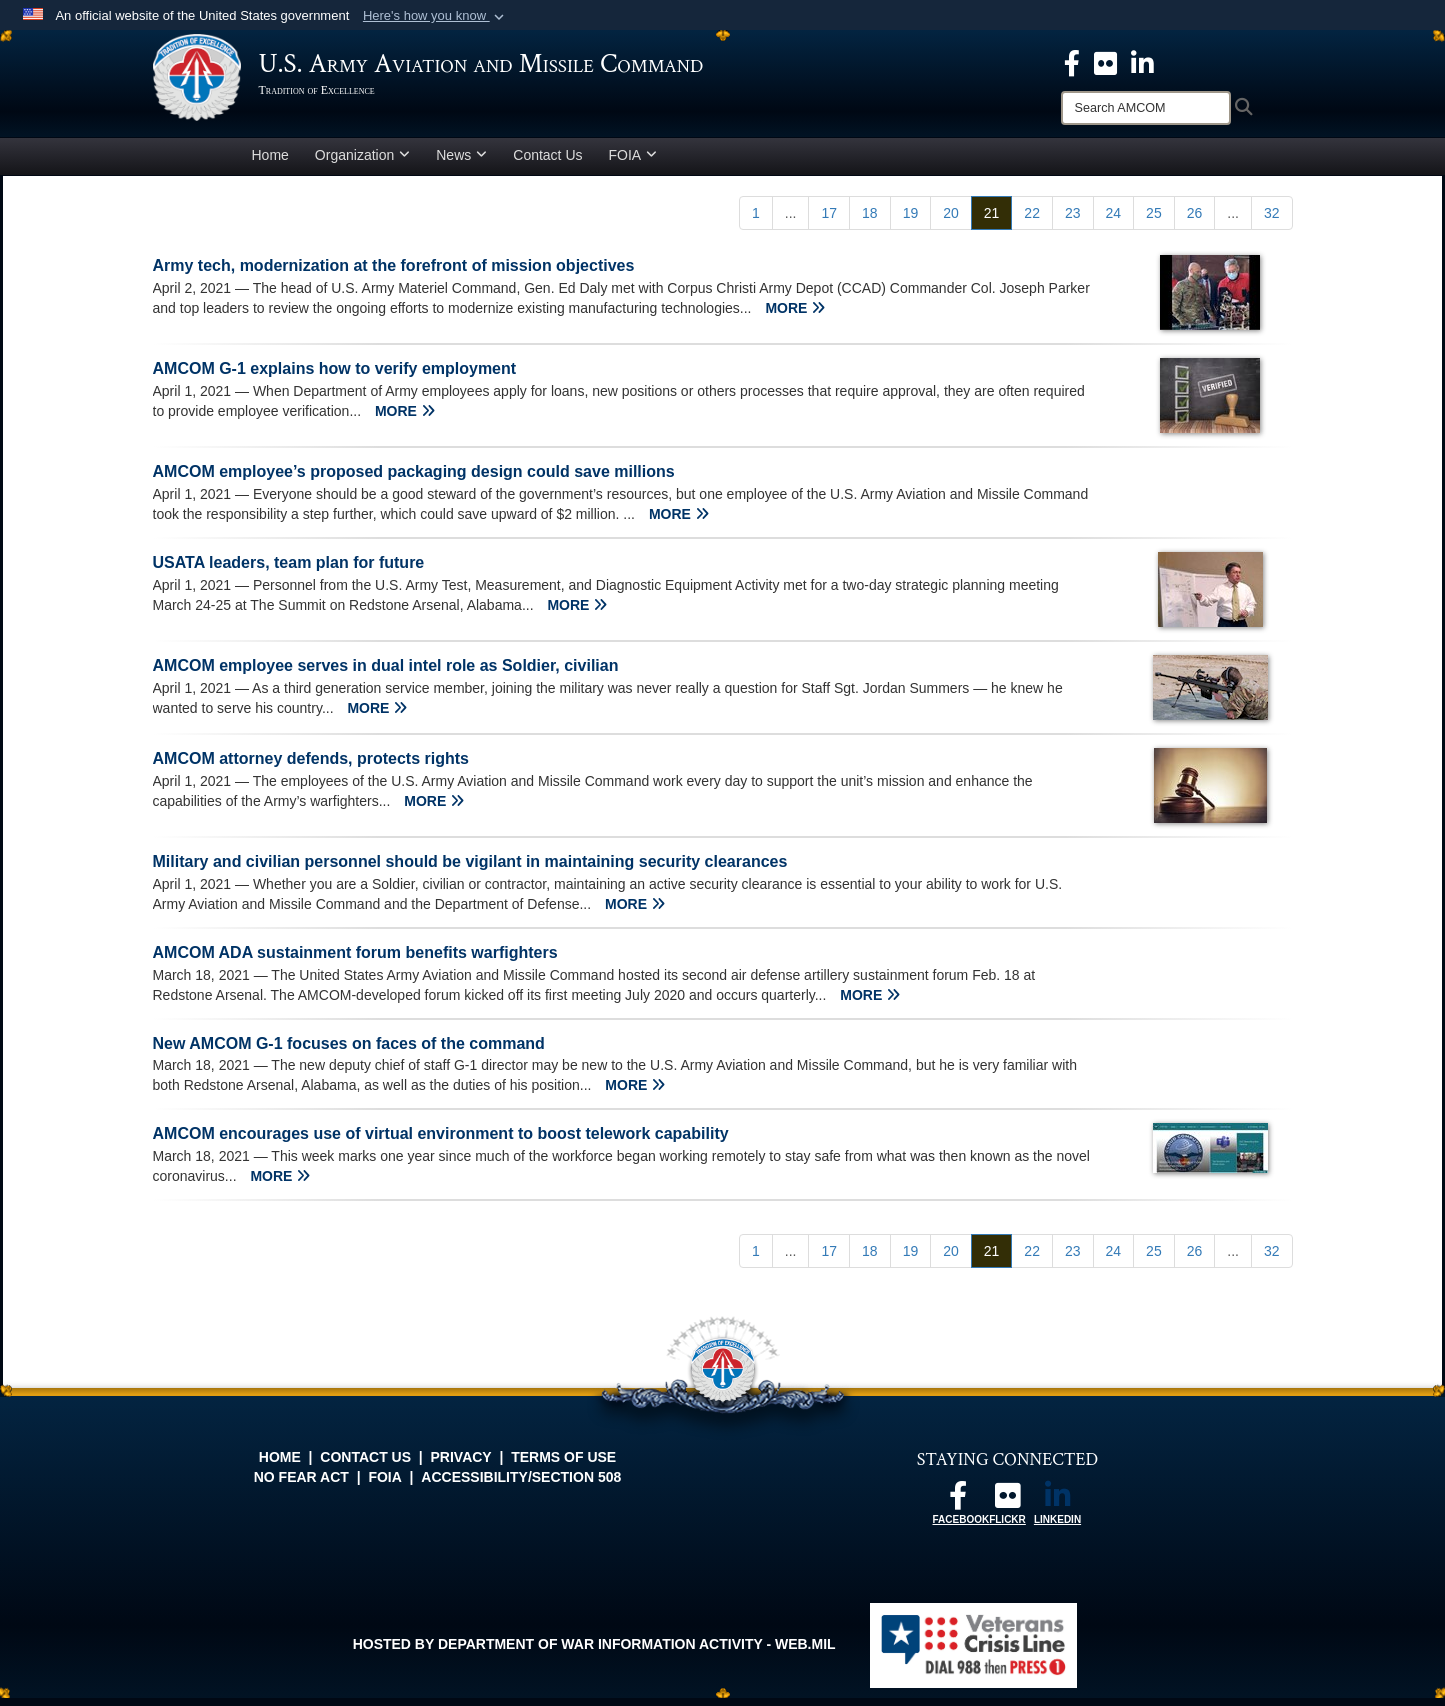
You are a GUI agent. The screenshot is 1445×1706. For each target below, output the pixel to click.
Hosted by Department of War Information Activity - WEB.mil (594, 1652)
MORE (795, 316)
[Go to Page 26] (1195, 221)
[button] (435, 16)
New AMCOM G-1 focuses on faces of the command (349, 1051)
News (461, 163)
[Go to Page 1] (756, 221)
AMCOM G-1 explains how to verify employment (335, 376)
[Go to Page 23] (1073, 221)
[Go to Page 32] (1272, 221)
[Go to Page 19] (911, 221)
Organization (362, 163)
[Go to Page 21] (992, 221)
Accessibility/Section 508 (521, 1485)
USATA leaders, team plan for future (289, 570)
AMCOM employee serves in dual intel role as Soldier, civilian (386, 673)
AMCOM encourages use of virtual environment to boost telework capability (441, 1141)
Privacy (461, 1465)
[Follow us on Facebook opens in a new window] (958, 1509)
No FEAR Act (301, 1485)
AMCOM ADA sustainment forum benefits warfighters (355, 960)
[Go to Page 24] (1114, 221)
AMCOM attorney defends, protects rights (311, 766)
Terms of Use (563, 1465)
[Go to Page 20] (951, 221)
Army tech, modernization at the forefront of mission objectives (394, 273)
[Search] (1146, 108)
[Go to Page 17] (829, 221)
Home (270, 163)
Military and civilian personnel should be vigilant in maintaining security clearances (470, 869)
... (791, 221)
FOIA (633, 163)
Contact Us (547, 163)
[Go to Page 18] (870, 221)
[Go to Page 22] (1032, 221)
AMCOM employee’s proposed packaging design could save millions (414, 479)
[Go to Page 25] (1154, 221)
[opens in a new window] (1105, 62)
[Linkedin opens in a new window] (1142, 62)
